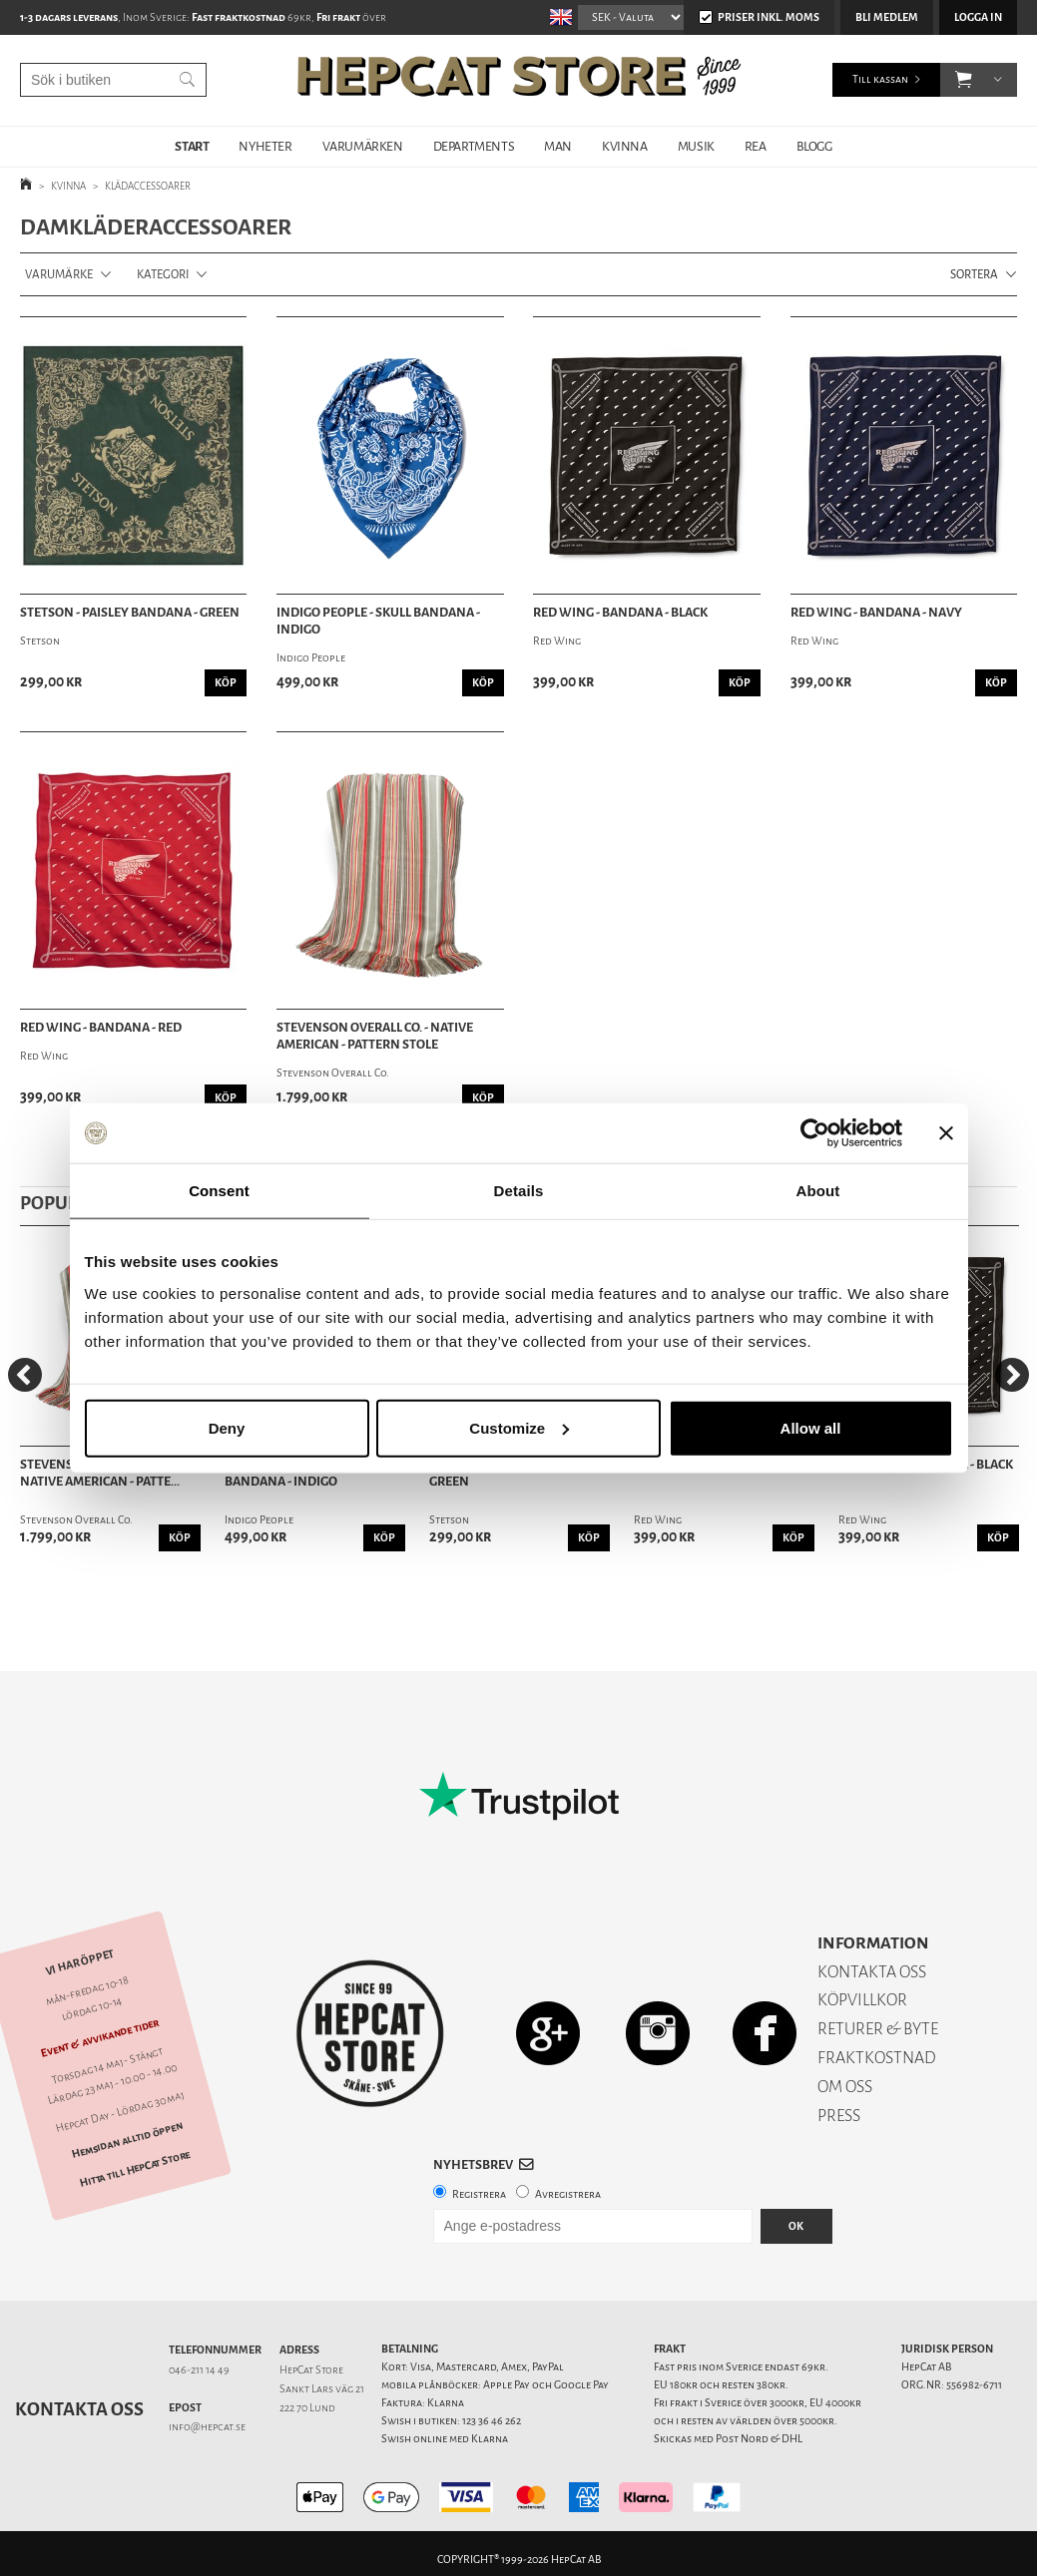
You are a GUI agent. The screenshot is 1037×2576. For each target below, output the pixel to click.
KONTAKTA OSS (871, 1971)
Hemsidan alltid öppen (128, 2140)
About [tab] (818, 1190)
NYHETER (265, 146)
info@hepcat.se (207, 2426)
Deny (227, 1427)
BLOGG (814, 146)
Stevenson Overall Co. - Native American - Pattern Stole (374, 1036)
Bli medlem (886, 17)
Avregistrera (568, 2194)
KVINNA (625, 146)
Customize (519, 1427)
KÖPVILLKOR (862, 1999)
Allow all (810, 1427)
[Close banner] (946, 1133)
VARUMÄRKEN (362, 146)
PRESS (838, 2115)
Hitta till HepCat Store (135, 2168)
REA (756, 146)
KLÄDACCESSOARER (148, 186)
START (192, 146)
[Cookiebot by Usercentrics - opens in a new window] (815, 1133)
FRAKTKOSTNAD (876, 2057)
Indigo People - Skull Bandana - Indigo (378, 621)
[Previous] (25, 1375)
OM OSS (844, 2086)
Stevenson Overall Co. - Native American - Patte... (100, 1473)
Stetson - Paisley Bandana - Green (130, 613)
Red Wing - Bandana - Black (620, 613)
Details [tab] (519, 1190)
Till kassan (880, 79)
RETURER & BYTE (877, 2028)
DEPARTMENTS (474, 146)
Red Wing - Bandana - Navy (876, 613)
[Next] (1012, 1375)
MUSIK (696, 146)
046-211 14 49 (199, 2369)
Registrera (479, 2194)
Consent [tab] (219, 1190)
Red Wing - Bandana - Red (101, 1028)
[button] (963, 80)
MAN (558, 146)
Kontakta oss (79, 2409)
